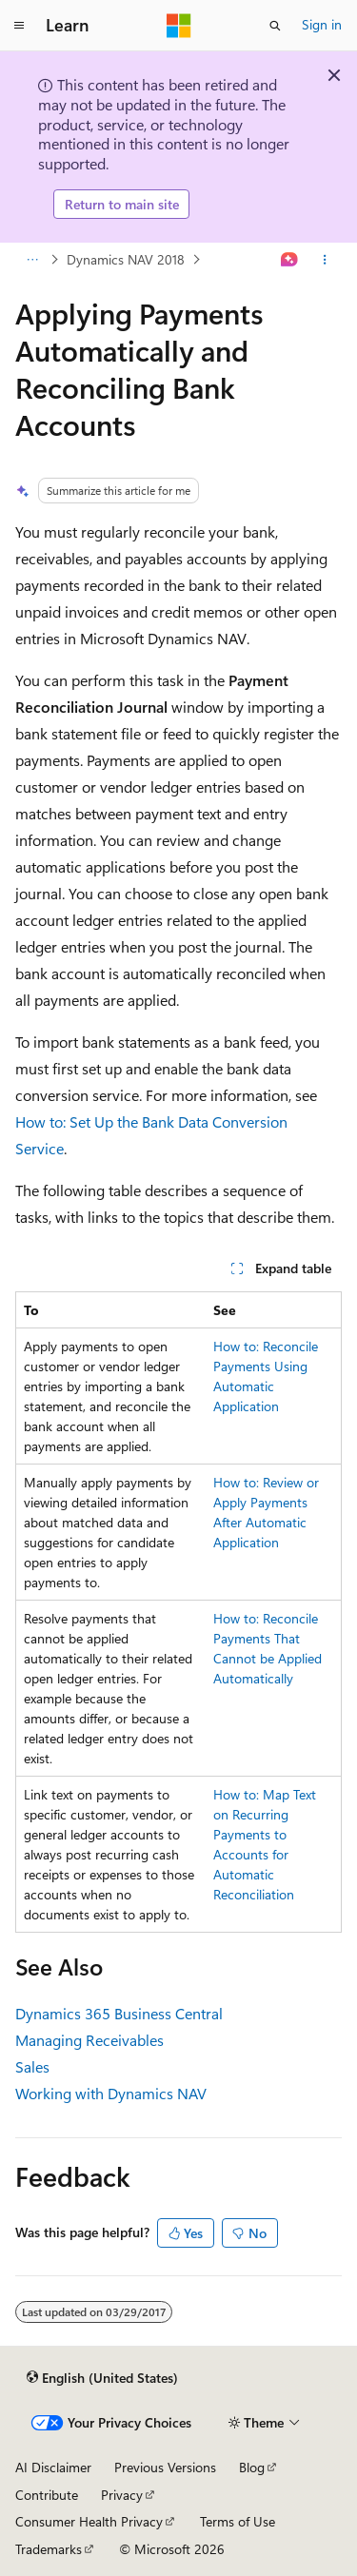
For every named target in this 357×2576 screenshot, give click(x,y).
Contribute (46, 2495)
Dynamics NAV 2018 (126, 259)
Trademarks (48, 2549)
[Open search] (275, 26)
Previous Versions (165, 2467)
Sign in (322, 24)
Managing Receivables (89, 2040)
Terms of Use (237, 2521)
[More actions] (325, 260)
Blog (252, 2467)
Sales (32, 2066)
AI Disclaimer (53, 2467)
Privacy (122, 2495)
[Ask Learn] (289, 260)
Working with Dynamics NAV (111, 2093)
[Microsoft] (179, 25)
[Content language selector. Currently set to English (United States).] (102, 2377)
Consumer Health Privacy (89, 2521)
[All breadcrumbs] (32, 260)
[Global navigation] (19, 26)
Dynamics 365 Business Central (119, 2013)
